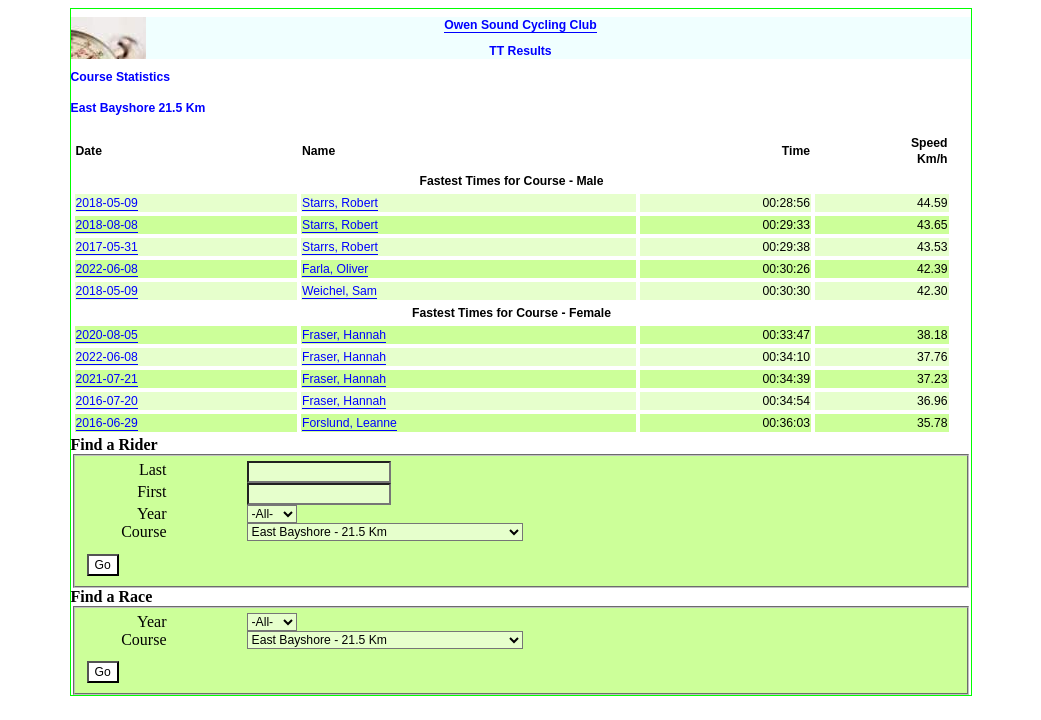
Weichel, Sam (339, 291)
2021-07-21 (107, 379)
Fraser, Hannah (344, 335)
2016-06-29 (107, 423)
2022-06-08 (107, 269)
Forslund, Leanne (349, 423)
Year (151, 513)
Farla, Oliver (335, 269)
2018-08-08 (107, 225)
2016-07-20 (107, 401)
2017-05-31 (107, 247)
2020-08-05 (107, 335)
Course (143, 531)
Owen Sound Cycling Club (520, 25)
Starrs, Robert (340, 203)
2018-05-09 (107, 203)
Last (153, 469)
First (151, 491)
